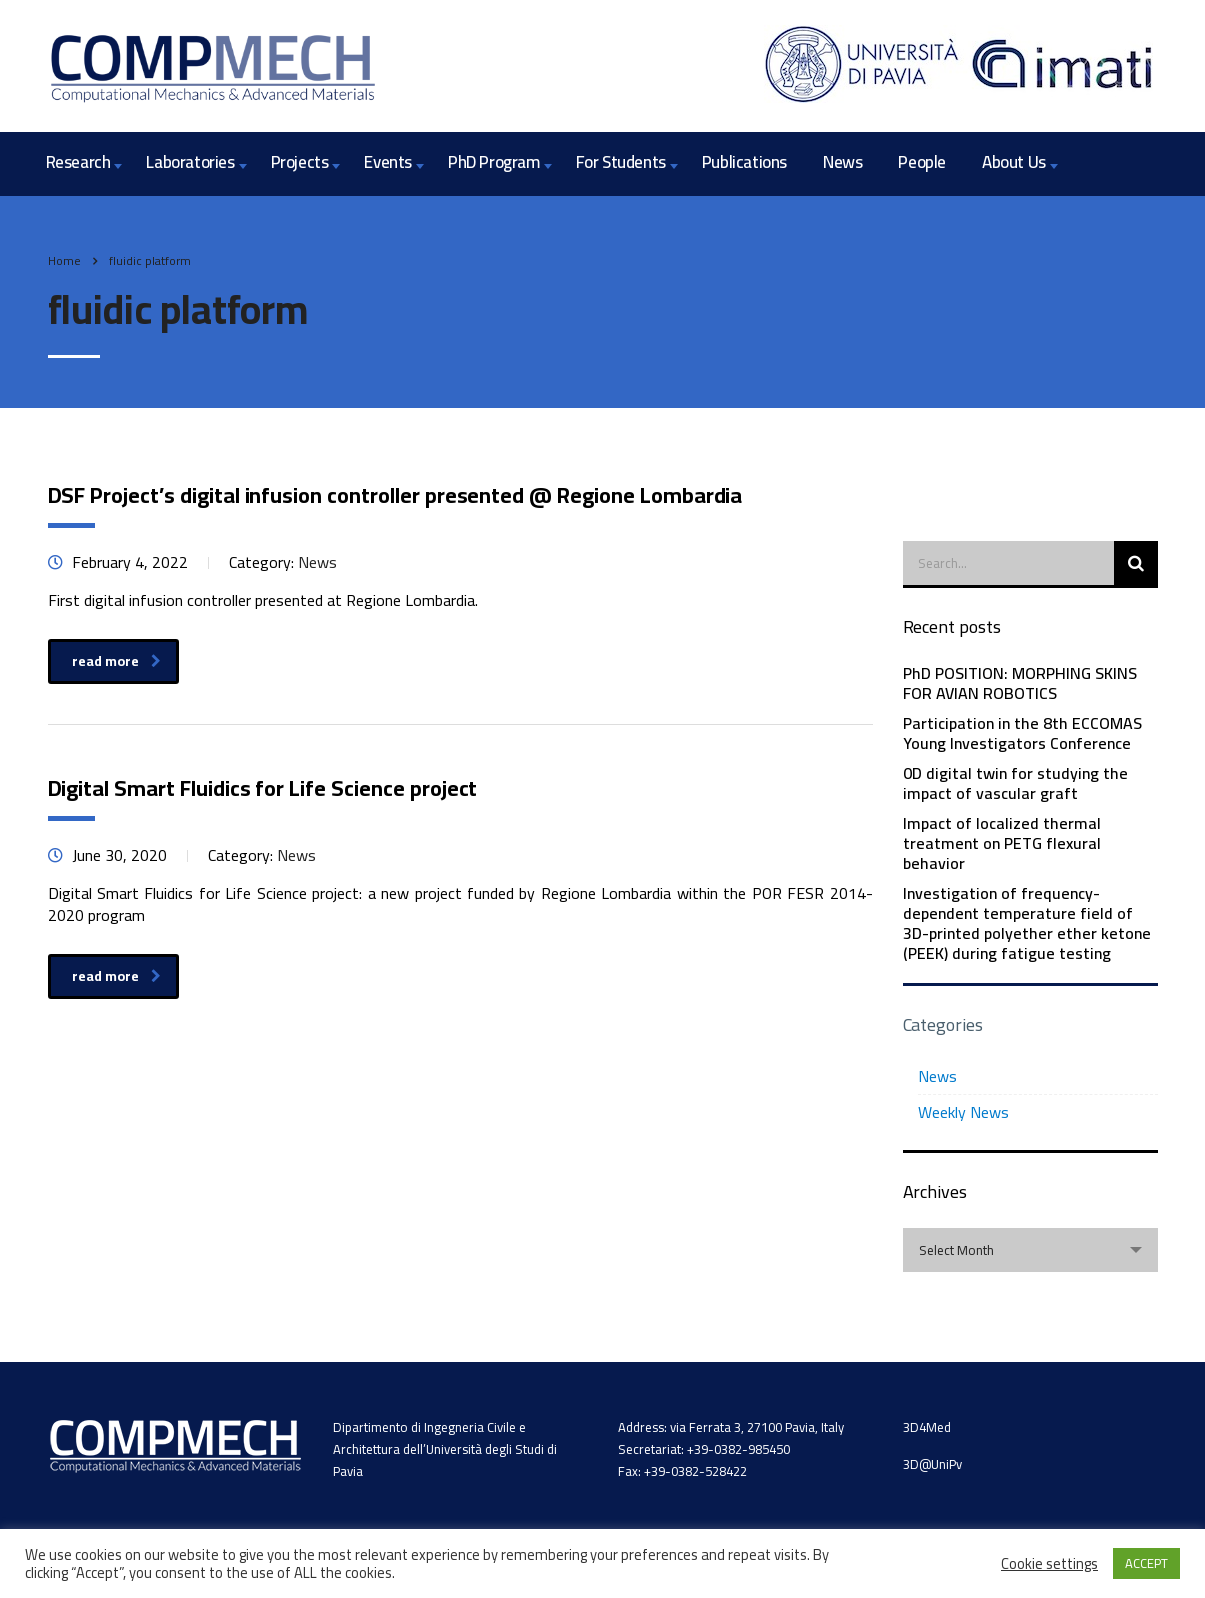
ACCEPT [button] (1146, 1563)
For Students (621, 162)
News (842, 162)
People (922, 162)
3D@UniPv (932, 1464)
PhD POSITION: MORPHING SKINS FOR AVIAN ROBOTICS (1020, 683)
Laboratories (190, 162)
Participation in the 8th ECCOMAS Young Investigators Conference (1022, 733)
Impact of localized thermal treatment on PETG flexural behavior (1002, 843)
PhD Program (494, 162)
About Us (1014, 162)
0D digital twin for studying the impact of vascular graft (1015, 783)
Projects (300, 162)
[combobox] (1030, 1250)
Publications (744, 162)
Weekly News (963, 1112)
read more (116, 661)
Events (388, 162)
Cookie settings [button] (1049, 1564)
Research (78, 162)
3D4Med (927, 1427)
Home (64, 260)
